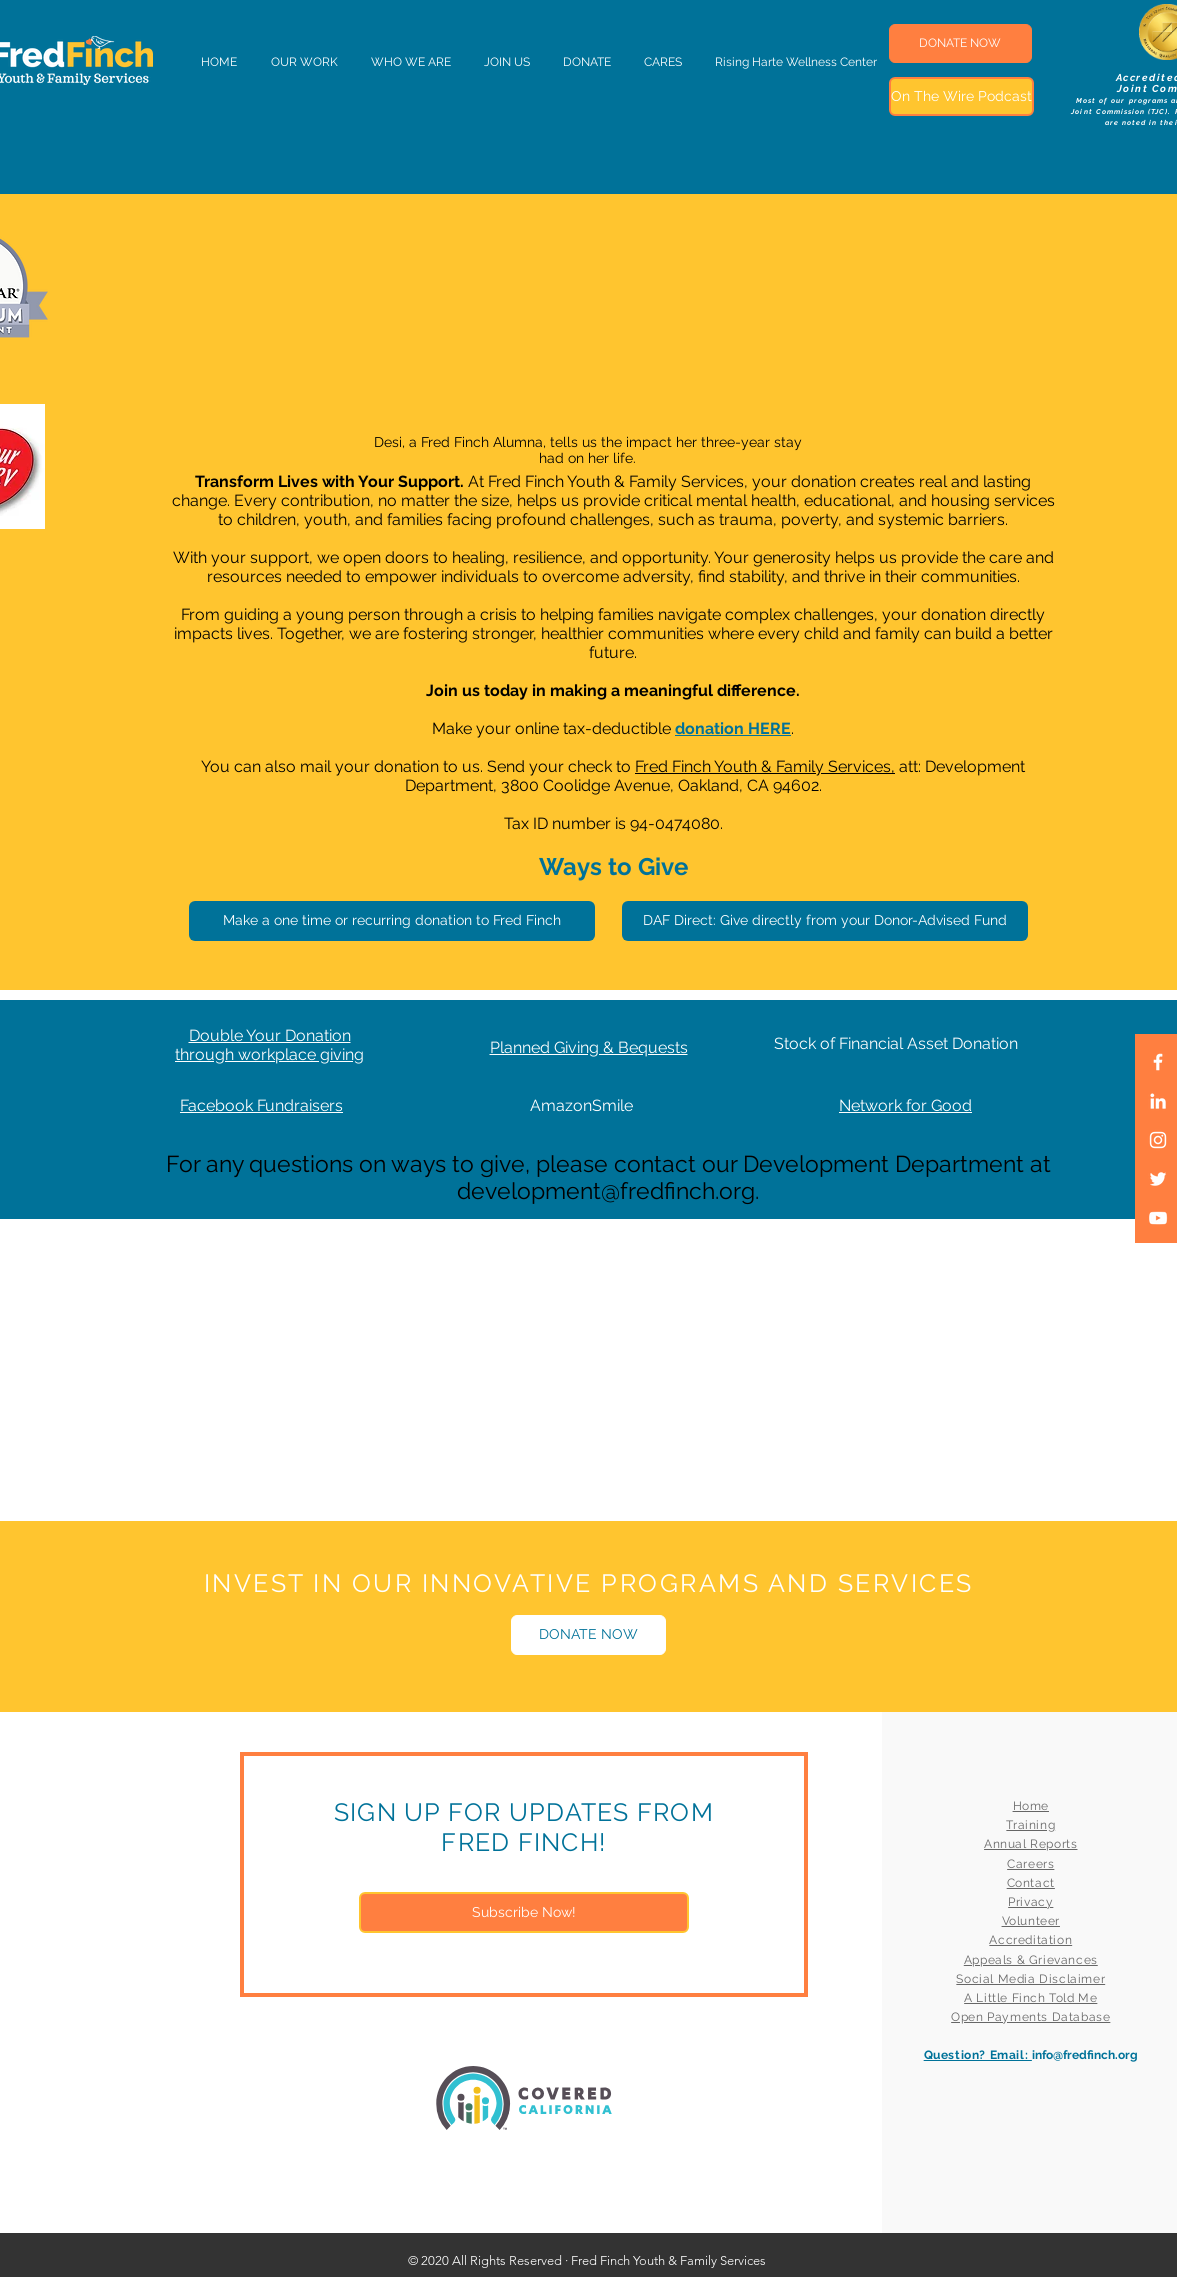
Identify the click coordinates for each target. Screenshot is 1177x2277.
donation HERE (733, 728)
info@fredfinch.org (1085, 2055)
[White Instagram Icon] (1158, 1140)
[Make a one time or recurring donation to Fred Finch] (392, 921)
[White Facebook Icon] (1158, 1062)
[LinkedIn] (1158, 1101)
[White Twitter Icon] (1158, 1179)
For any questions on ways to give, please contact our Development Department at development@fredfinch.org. (608, 1177)
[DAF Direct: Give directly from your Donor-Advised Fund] (825, 921)
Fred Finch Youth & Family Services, (765, 766)
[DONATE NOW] (960, 43)
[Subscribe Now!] (524, 1912)
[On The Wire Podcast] (961, 96)
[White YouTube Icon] (1158, 1218)
